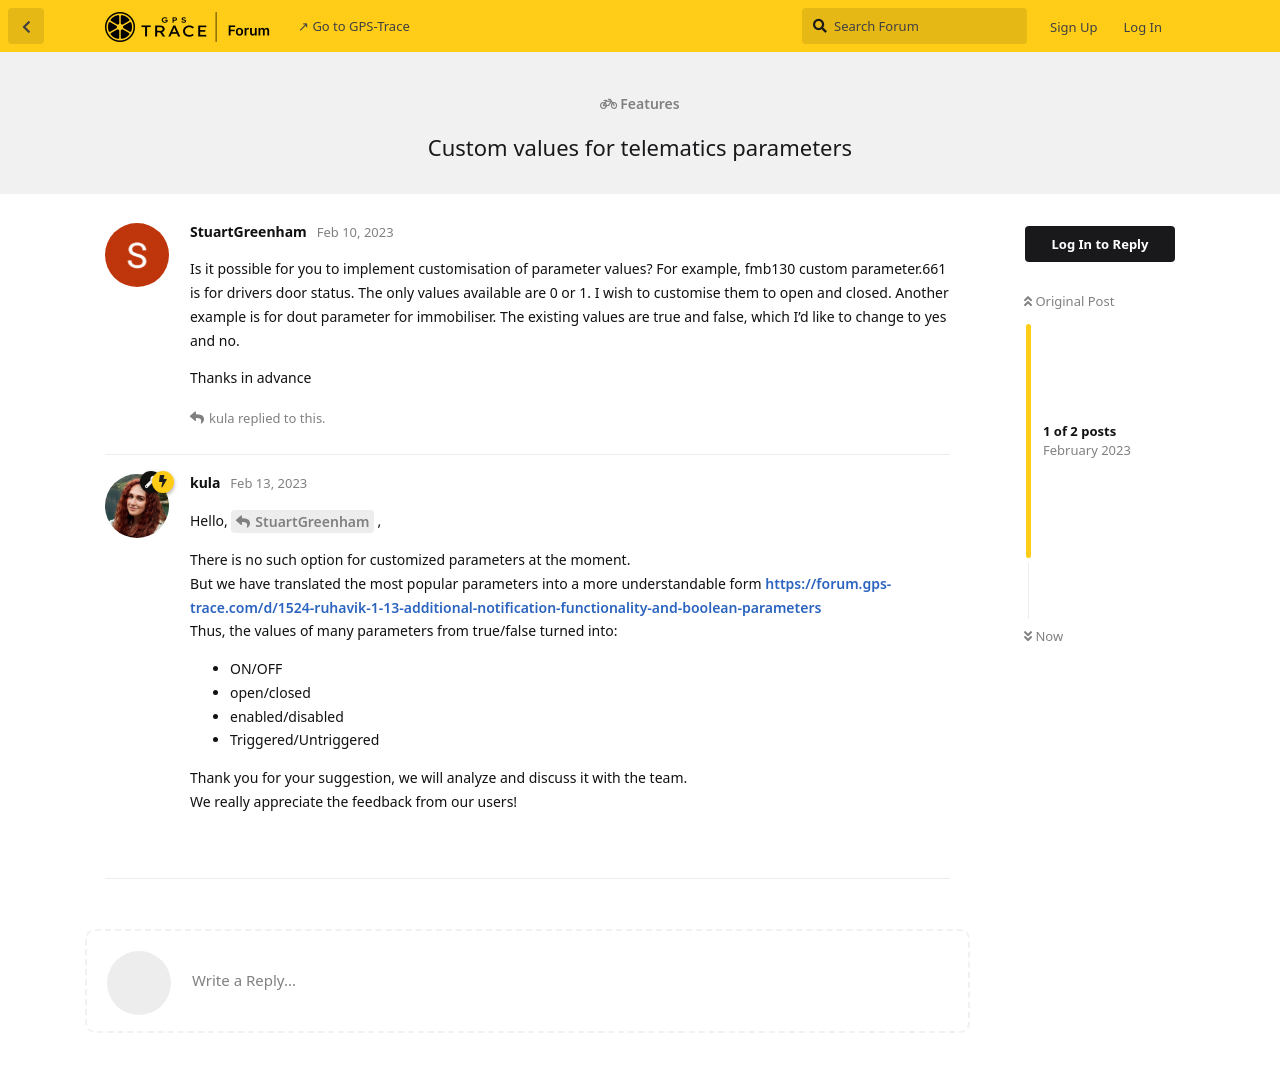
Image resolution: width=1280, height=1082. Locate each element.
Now (1043, 636)
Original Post (1069, 301)
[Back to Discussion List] (26, 26)
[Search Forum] (914, 26)
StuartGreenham (312, 521)
